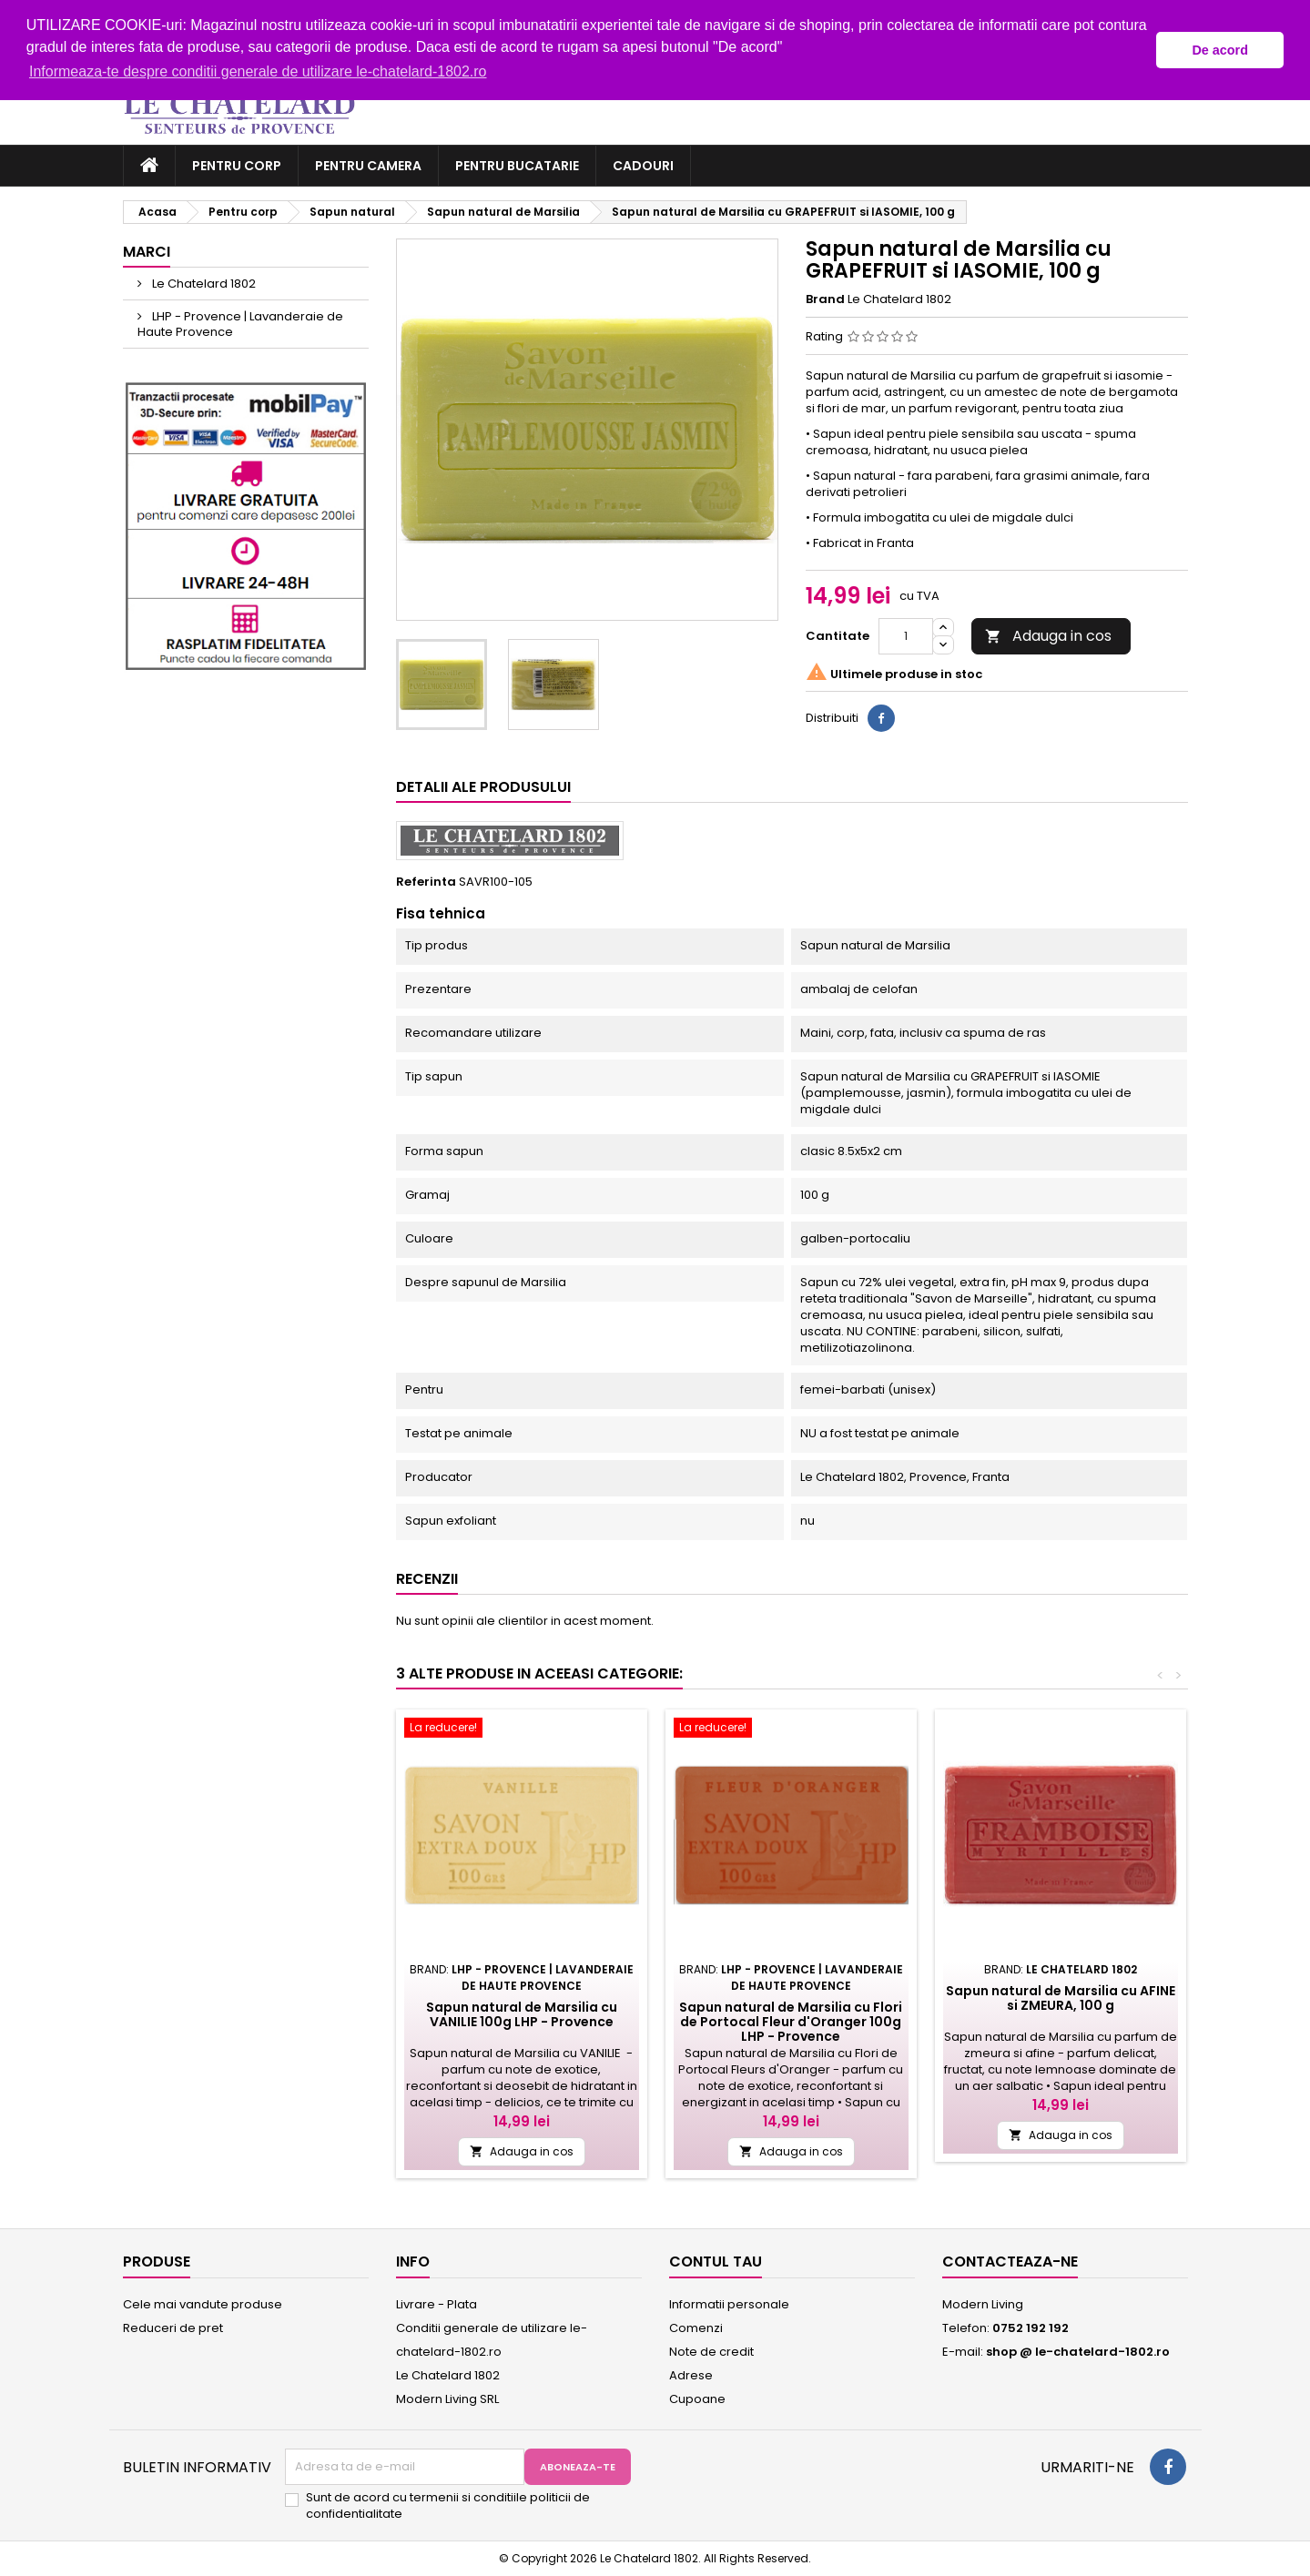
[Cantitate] (905, 636)
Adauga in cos (1048, 635)
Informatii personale (729, 2304)
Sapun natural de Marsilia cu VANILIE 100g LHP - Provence (521, 2014)
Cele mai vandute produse (202, 2304)
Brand (825, 299)
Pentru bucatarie (517, 166)
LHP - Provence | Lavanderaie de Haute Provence (240, 324)
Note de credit (711, 2351)
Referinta (426, 882)
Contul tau (715, 2261)
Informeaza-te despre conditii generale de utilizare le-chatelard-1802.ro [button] (258, 71)
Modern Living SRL (447, 2399)
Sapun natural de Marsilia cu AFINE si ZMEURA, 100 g (1060, 1998)
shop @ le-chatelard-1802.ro (1078, 2351)
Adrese (691, 2375)
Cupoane (697, 2399)
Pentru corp (236, 166)
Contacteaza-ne (1010, 2261)
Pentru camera (368, 166)
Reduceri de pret (173, 2328)
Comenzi (696, 2328)
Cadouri (643, 166)
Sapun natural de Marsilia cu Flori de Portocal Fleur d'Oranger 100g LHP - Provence (790, 2021)
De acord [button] (1220, 50)
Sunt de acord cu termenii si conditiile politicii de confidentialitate (448, 2506)
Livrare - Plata (436, 2304)
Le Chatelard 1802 (202, 283)
